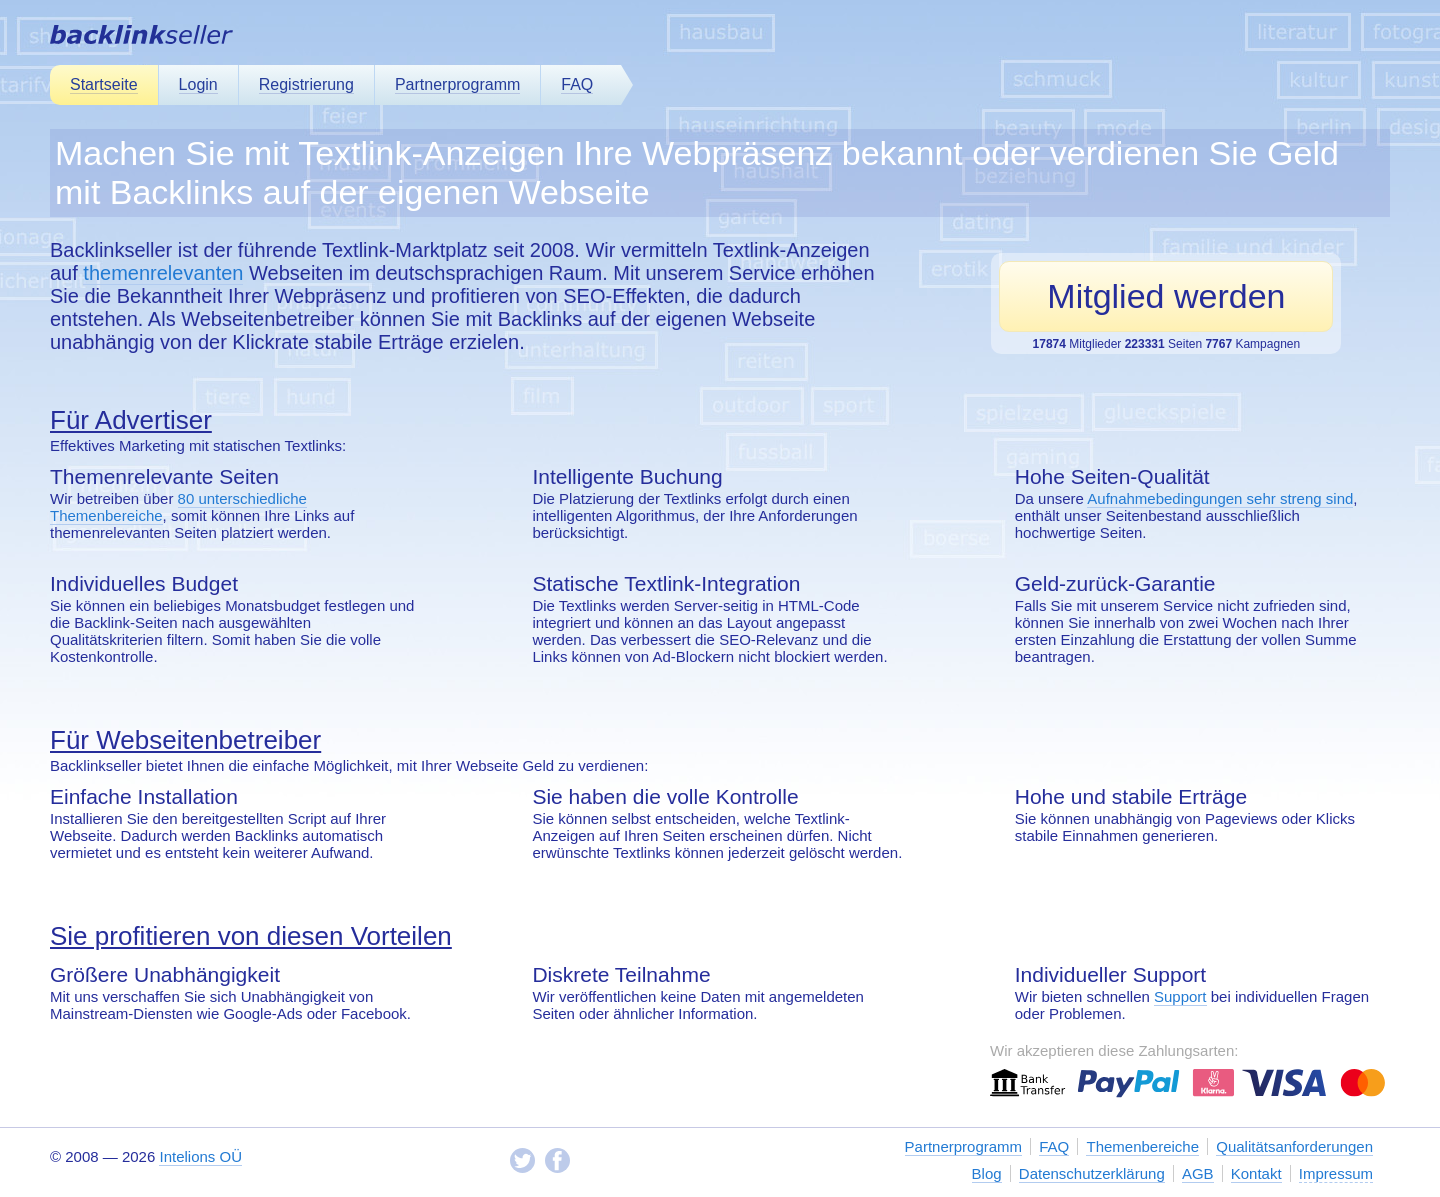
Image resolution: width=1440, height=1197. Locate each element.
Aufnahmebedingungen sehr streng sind (1220, 498)
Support (1180, 996)
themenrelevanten (163, 273)
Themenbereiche (1142, 1146)
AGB (1198, 1173)
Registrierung (306, 84)
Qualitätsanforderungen (1294, 1146)
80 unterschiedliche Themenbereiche (178, 507)
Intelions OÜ (200, 1156)
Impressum (1336, 1173)
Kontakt (1256, 1173)
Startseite (104, 84)
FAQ (577, 84)
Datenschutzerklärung (1092, 1173)
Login (198, 84)
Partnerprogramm (457, 84)
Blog (987, 1173)
